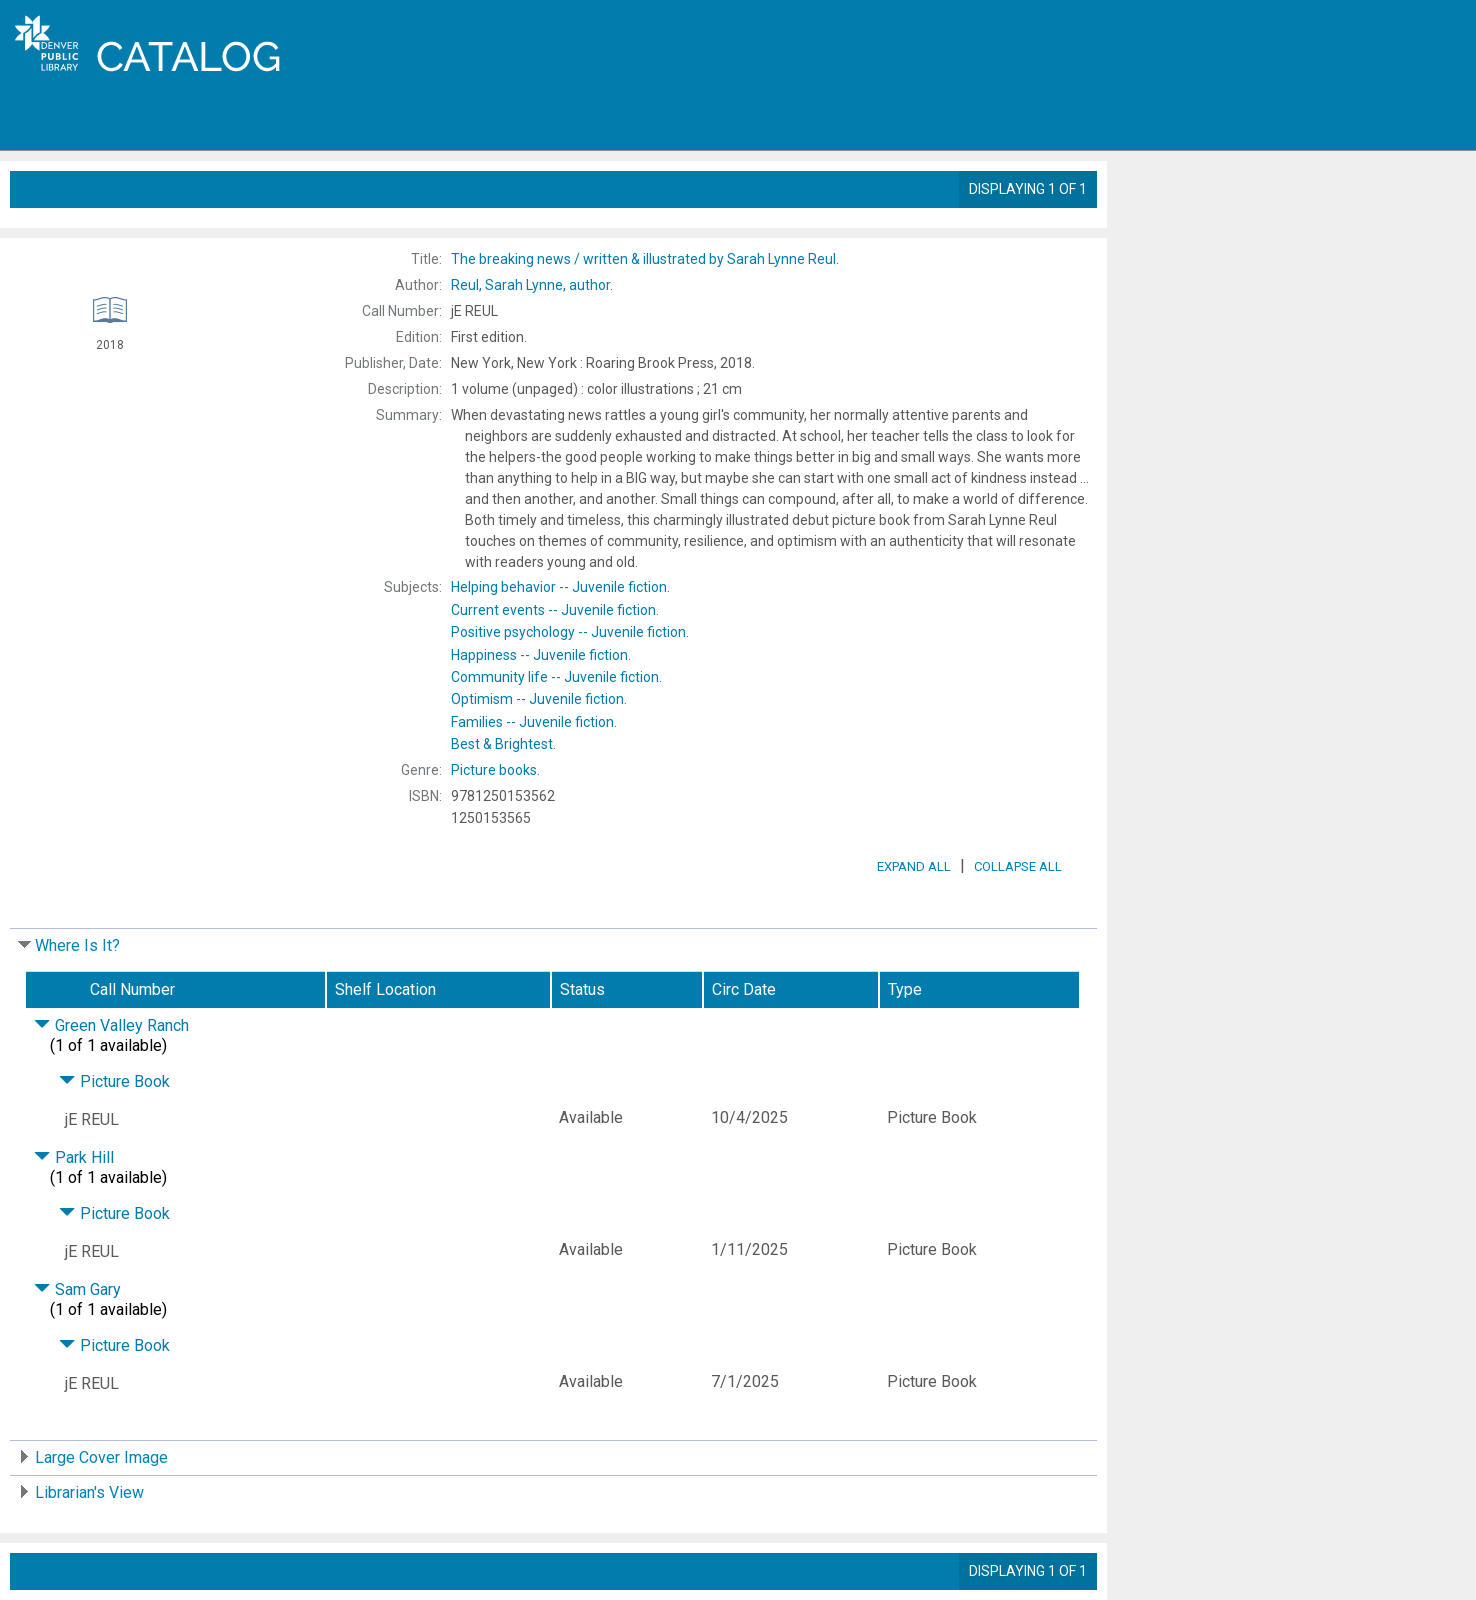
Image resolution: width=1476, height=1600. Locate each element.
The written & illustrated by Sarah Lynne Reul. (645, 259)
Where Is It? (77, 945)
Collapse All (1018, 866)
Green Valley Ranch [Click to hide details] (111, 1025)
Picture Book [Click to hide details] (114, 1081)
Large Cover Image (101, 1457)
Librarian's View (89, 1492)
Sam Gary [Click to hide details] (77, 1289)
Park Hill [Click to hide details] (74, 1157)
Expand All (914, 866)
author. (532, 285)
